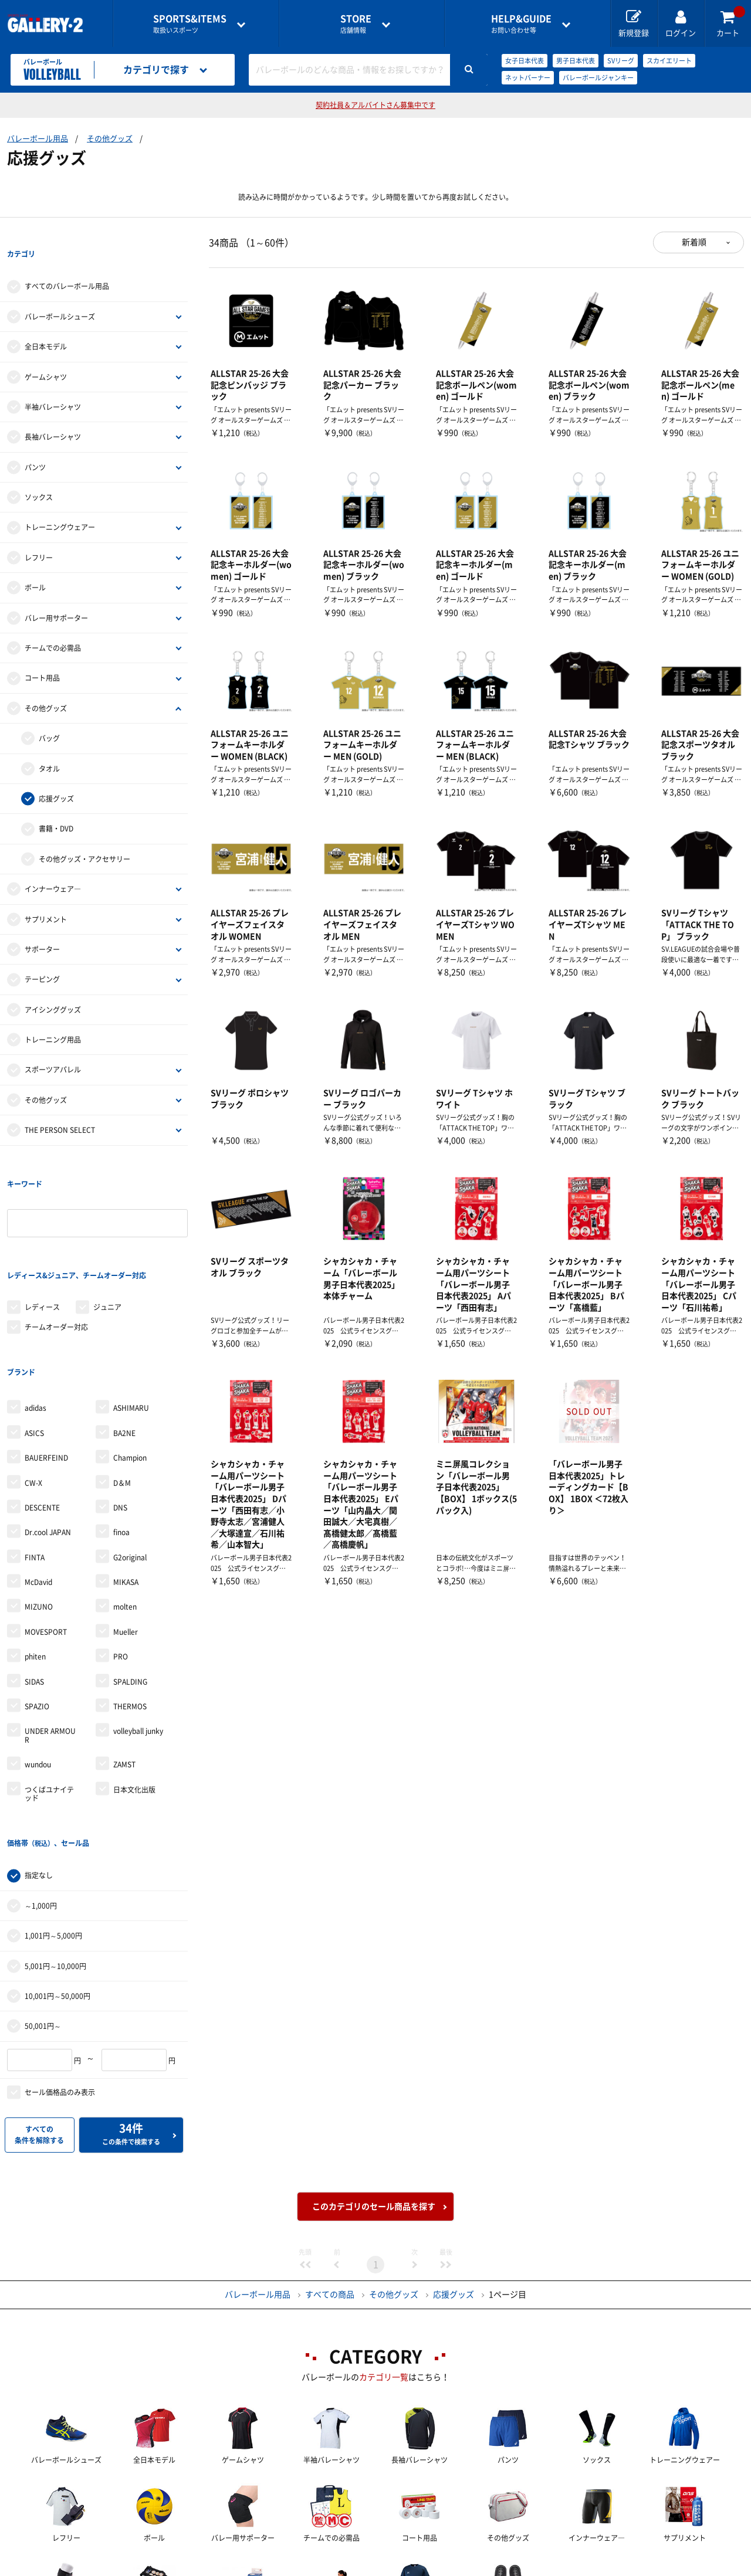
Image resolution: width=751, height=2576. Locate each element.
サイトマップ (647, 2568)
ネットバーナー (527, 77)
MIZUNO (39, 1511)
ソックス (39, 473)
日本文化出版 (134, 1693)
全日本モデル (46, 322)
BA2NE (124, 1337)
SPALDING (130, 1586)
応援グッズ (56, 774)
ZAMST (124, 1668)
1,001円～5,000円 (53, 1816)
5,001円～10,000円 (55, 1846)
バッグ (49, 714)
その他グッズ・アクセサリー (84, 835)
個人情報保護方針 (546, 2568)
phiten (35, 1560)
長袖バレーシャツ (53, 413)
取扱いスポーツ (189, 23)
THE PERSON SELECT (60, 1105)
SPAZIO (37, 1610)
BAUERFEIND (46, 1362)
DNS (120, 1412)
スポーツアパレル (53, 1046)
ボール (35, 563)
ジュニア (107, 1234)
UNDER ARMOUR (50, 1639)
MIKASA (125, 1486)
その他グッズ (110, 138)
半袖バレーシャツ (53, 382)
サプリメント (46, 895)
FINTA (35, 1461)
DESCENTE (42, 1412)
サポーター (42, 925)
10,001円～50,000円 (57, 1876)
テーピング (42, 955)
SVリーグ (620, 60)
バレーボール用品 (37, 138)
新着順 (694, 242)
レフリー (39, 533)
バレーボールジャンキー (598, 77)
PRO (120, 1560)
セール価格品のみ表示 (60, 1972)
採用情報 (452, 2568)
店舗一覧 (95, 2568)
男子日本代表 (575, 60)
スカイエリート (669, 60)
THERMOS (130, 1610)
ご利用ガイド (180, 2568)
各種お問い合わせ (282, 2568)
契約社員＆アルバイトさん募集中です (375, 104)
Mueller (125, 1536)
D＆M (122, 1386)
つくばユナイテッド (49, 1697)
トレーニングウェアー (60, 503)
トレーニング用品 (53, 1015)
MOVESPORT (46, 1536)
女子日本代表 (524, 60)
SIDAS (34, 1586)
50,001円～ (43, 1906)
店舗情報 (355, 23)
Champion (130, 1362)
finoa (121, 1436)
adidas (35, 1312)
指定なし (39, 1755)
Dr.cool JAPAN (48, 1436)
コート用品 (42, 654)
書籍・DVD (56, 805)
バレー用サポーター (56, 594)
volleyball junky (138, 1635)
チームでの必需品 (53, 623)
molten (125, 1511)
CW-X (33, 1386)
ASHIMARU (131, 1312)
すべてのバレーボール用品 (67, 262)
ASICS (34, 1337)
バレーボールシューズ (60, 292)
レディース (42, 1234)
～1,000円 (41, 1786)
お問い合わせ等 (521, 23)
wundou (38, 1668)
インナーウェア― (53, 864)
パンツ (35, 443)
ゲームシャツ (46, 353)
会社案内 (375, 2568)
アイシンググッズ (53, 985)
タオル (49, 744)
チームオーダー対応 (56, 1255)
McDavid (38, 1486)
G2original (130, 1461)
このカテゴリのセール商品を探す (373, 2087)
